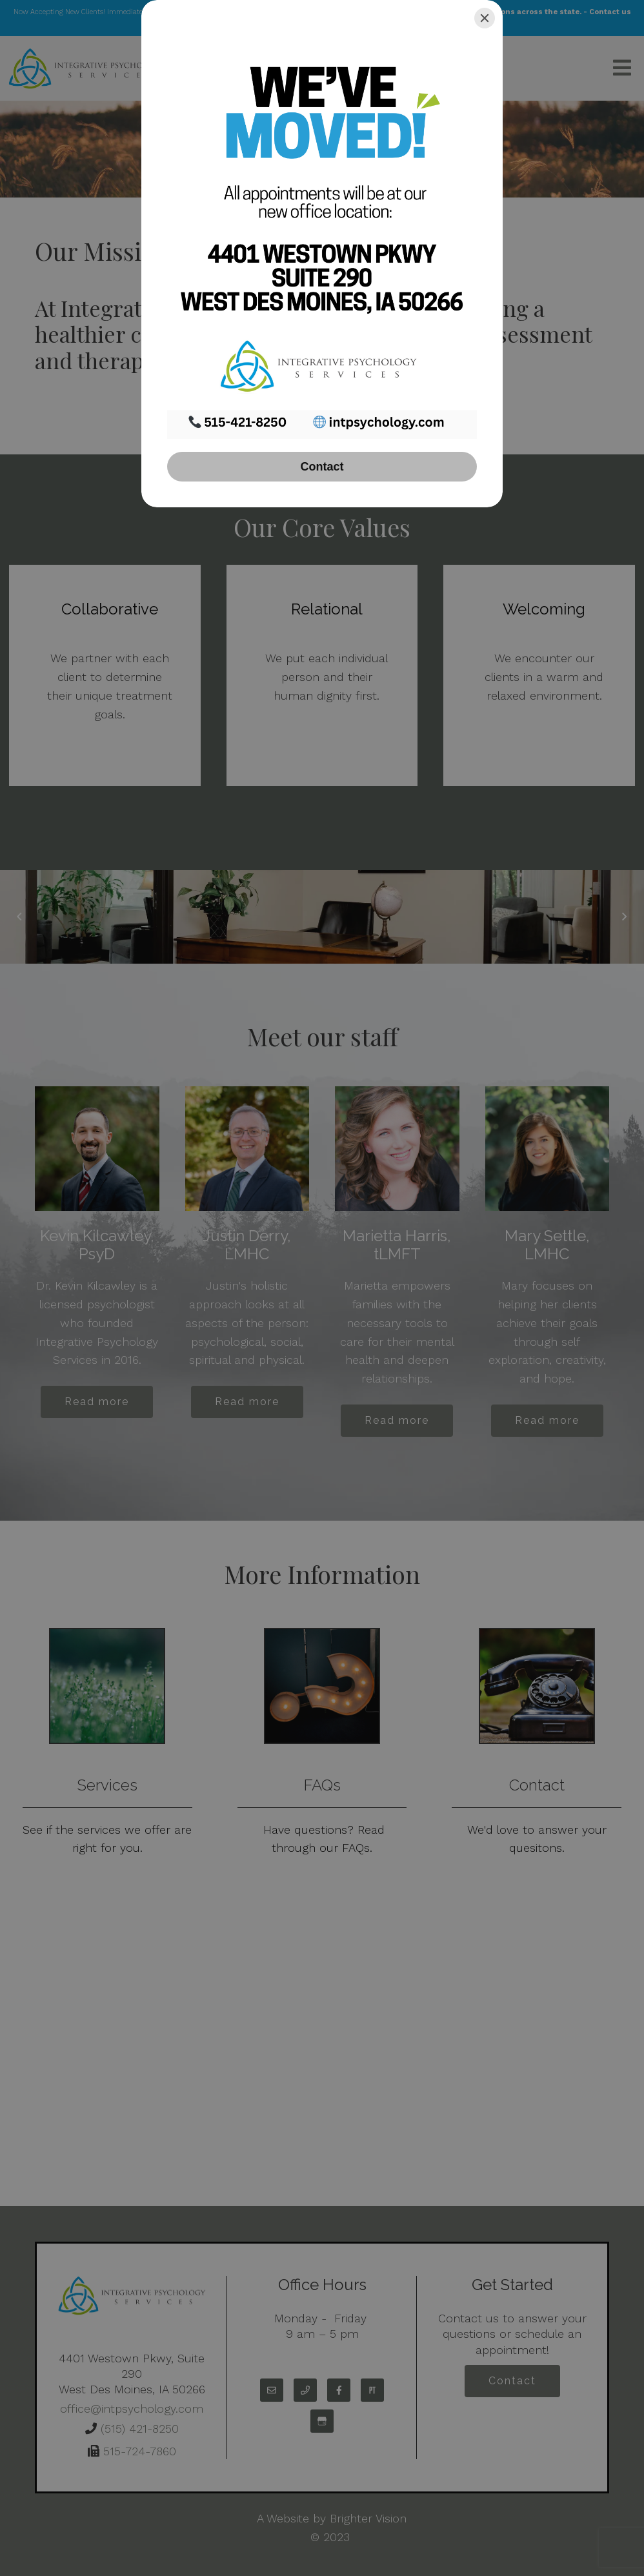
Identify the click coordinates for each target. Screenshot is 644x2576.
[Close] (484, 18)
